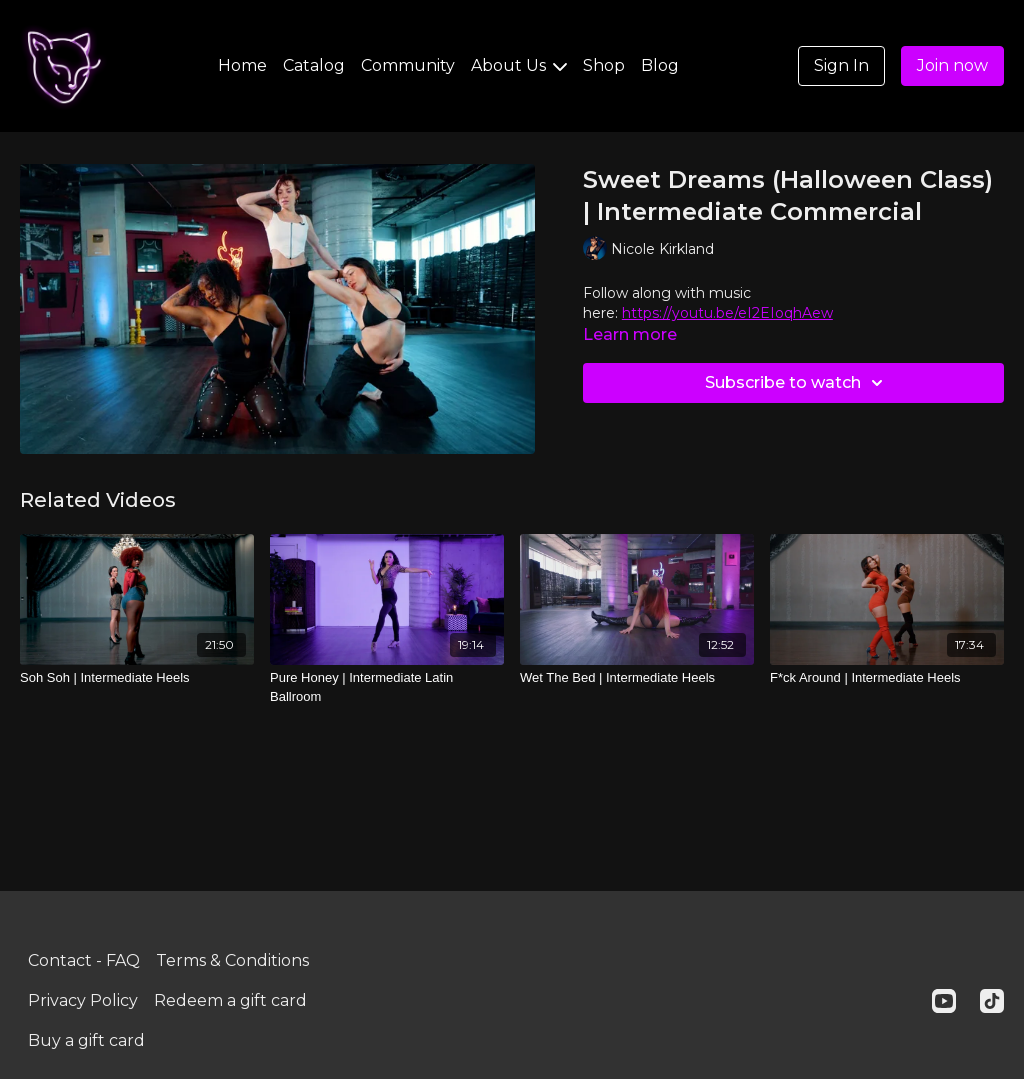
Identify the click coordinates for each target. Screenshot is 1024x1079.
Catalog (314, 65)
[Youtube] (944, 1001)
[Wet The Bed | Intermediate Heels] (637, 678)
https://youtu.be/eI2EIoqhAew (727, 313)
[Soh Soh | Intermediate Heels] (137, 678)
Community (408, 65)
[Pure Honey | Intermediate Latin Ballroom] (387, 687)
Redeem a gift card (230, 1000)
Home (242, 65)
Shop (604, 65)
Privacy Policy (83, 1000)
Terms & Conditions (232, 960)
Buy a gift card (86, 1040)
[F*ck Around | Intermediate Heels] (887, 678)
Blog (660, 65)
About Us (519, 65)
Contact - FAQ (84, 960)
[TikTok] (992, 1001)
